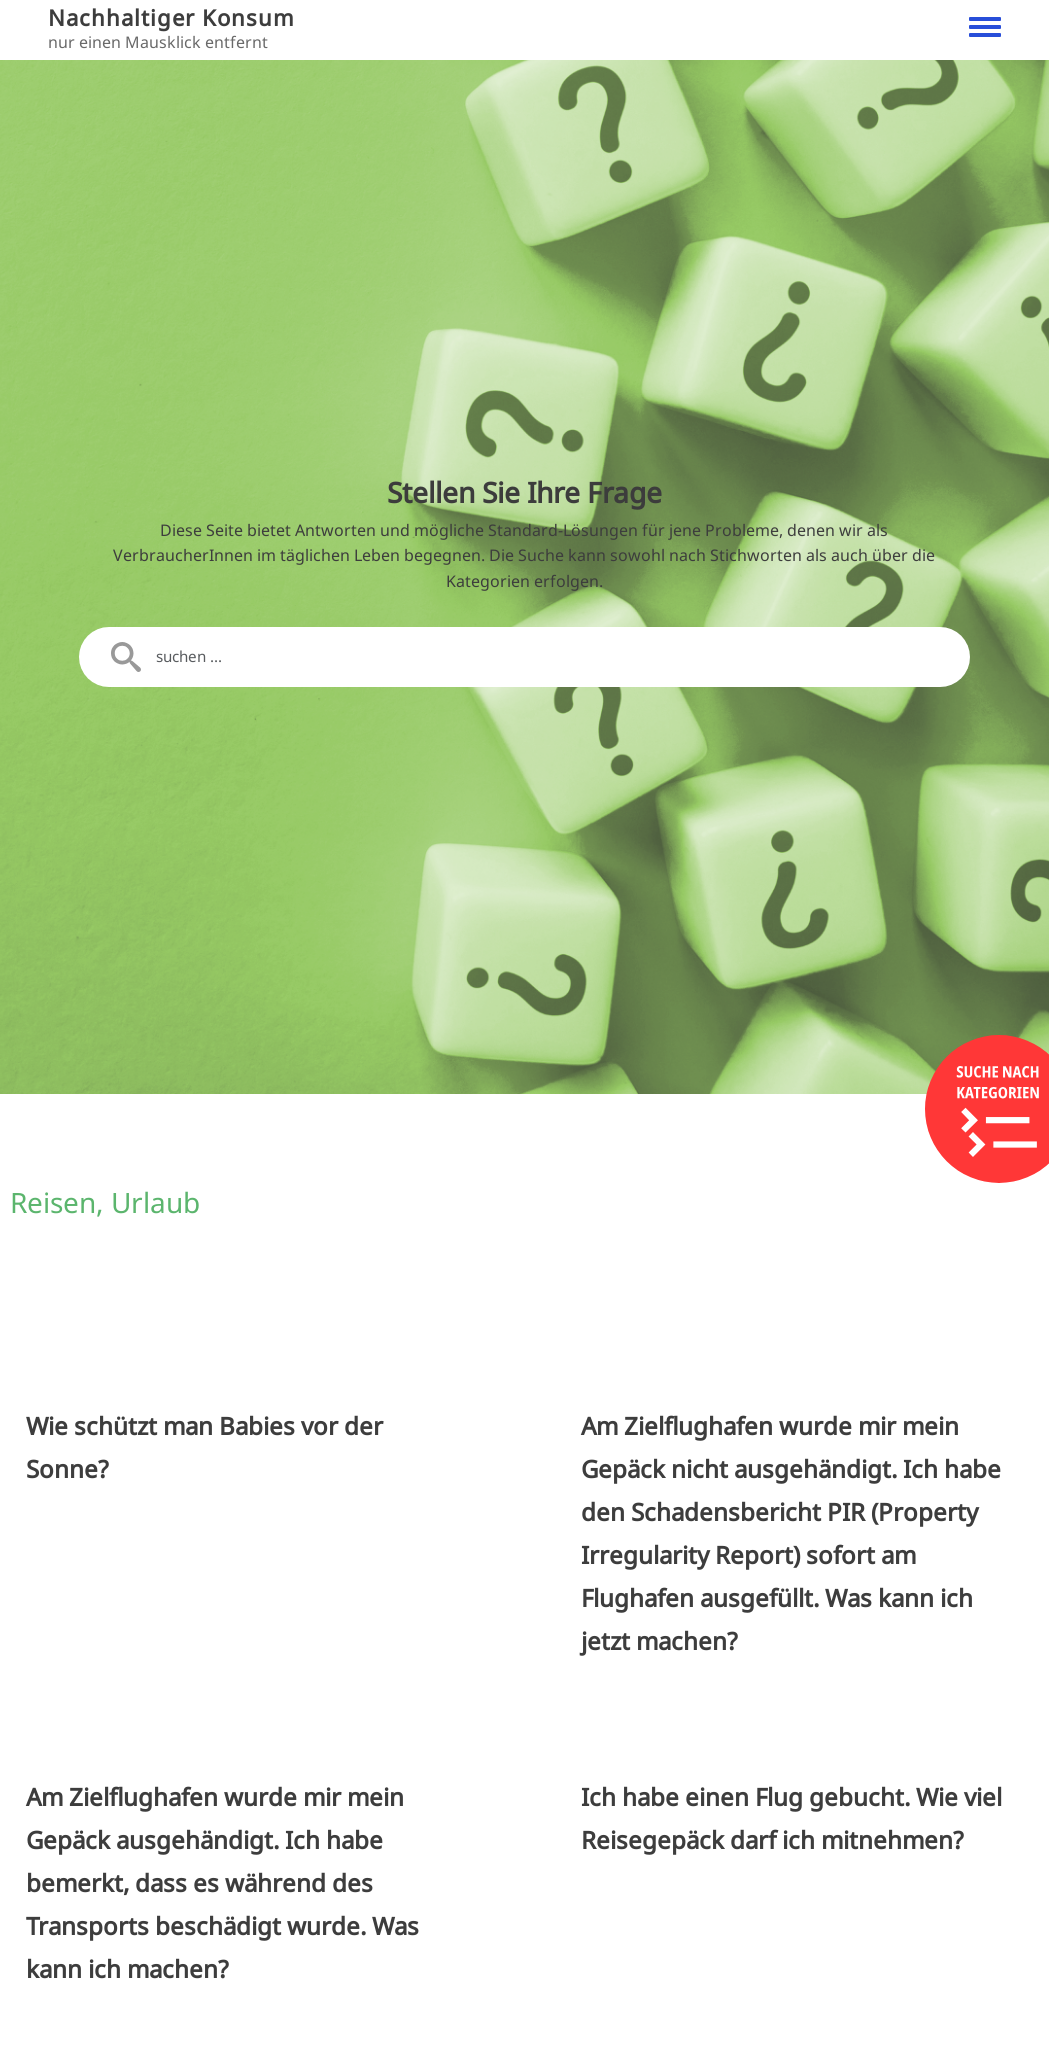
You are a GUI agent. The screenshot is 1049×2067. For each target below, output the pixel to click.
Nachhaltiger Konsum (171, 17)
